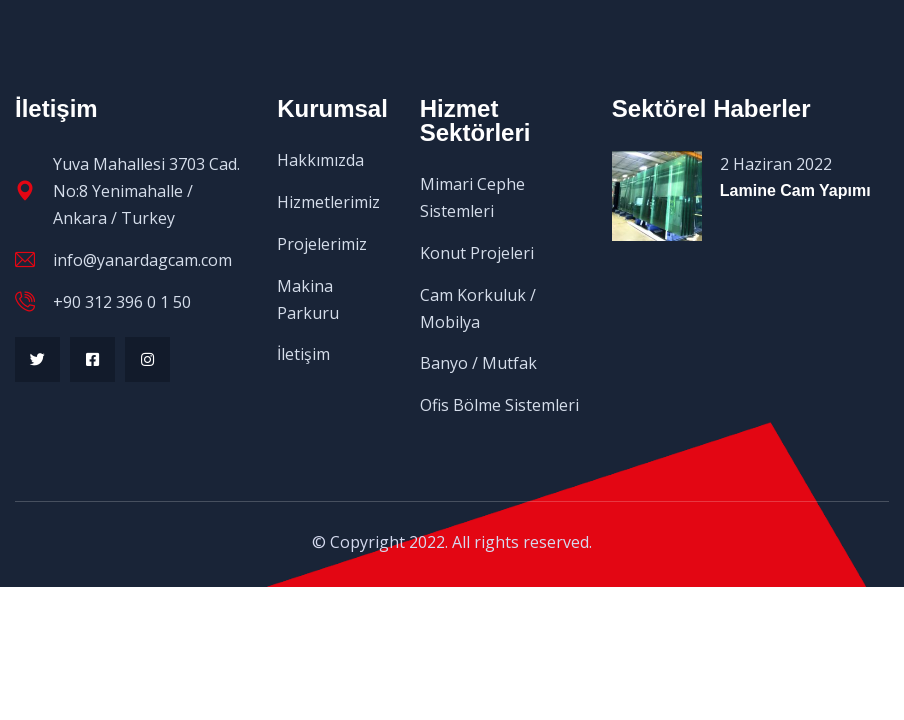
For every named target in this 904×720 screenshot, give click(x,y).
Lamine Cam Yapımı (795, 190)
